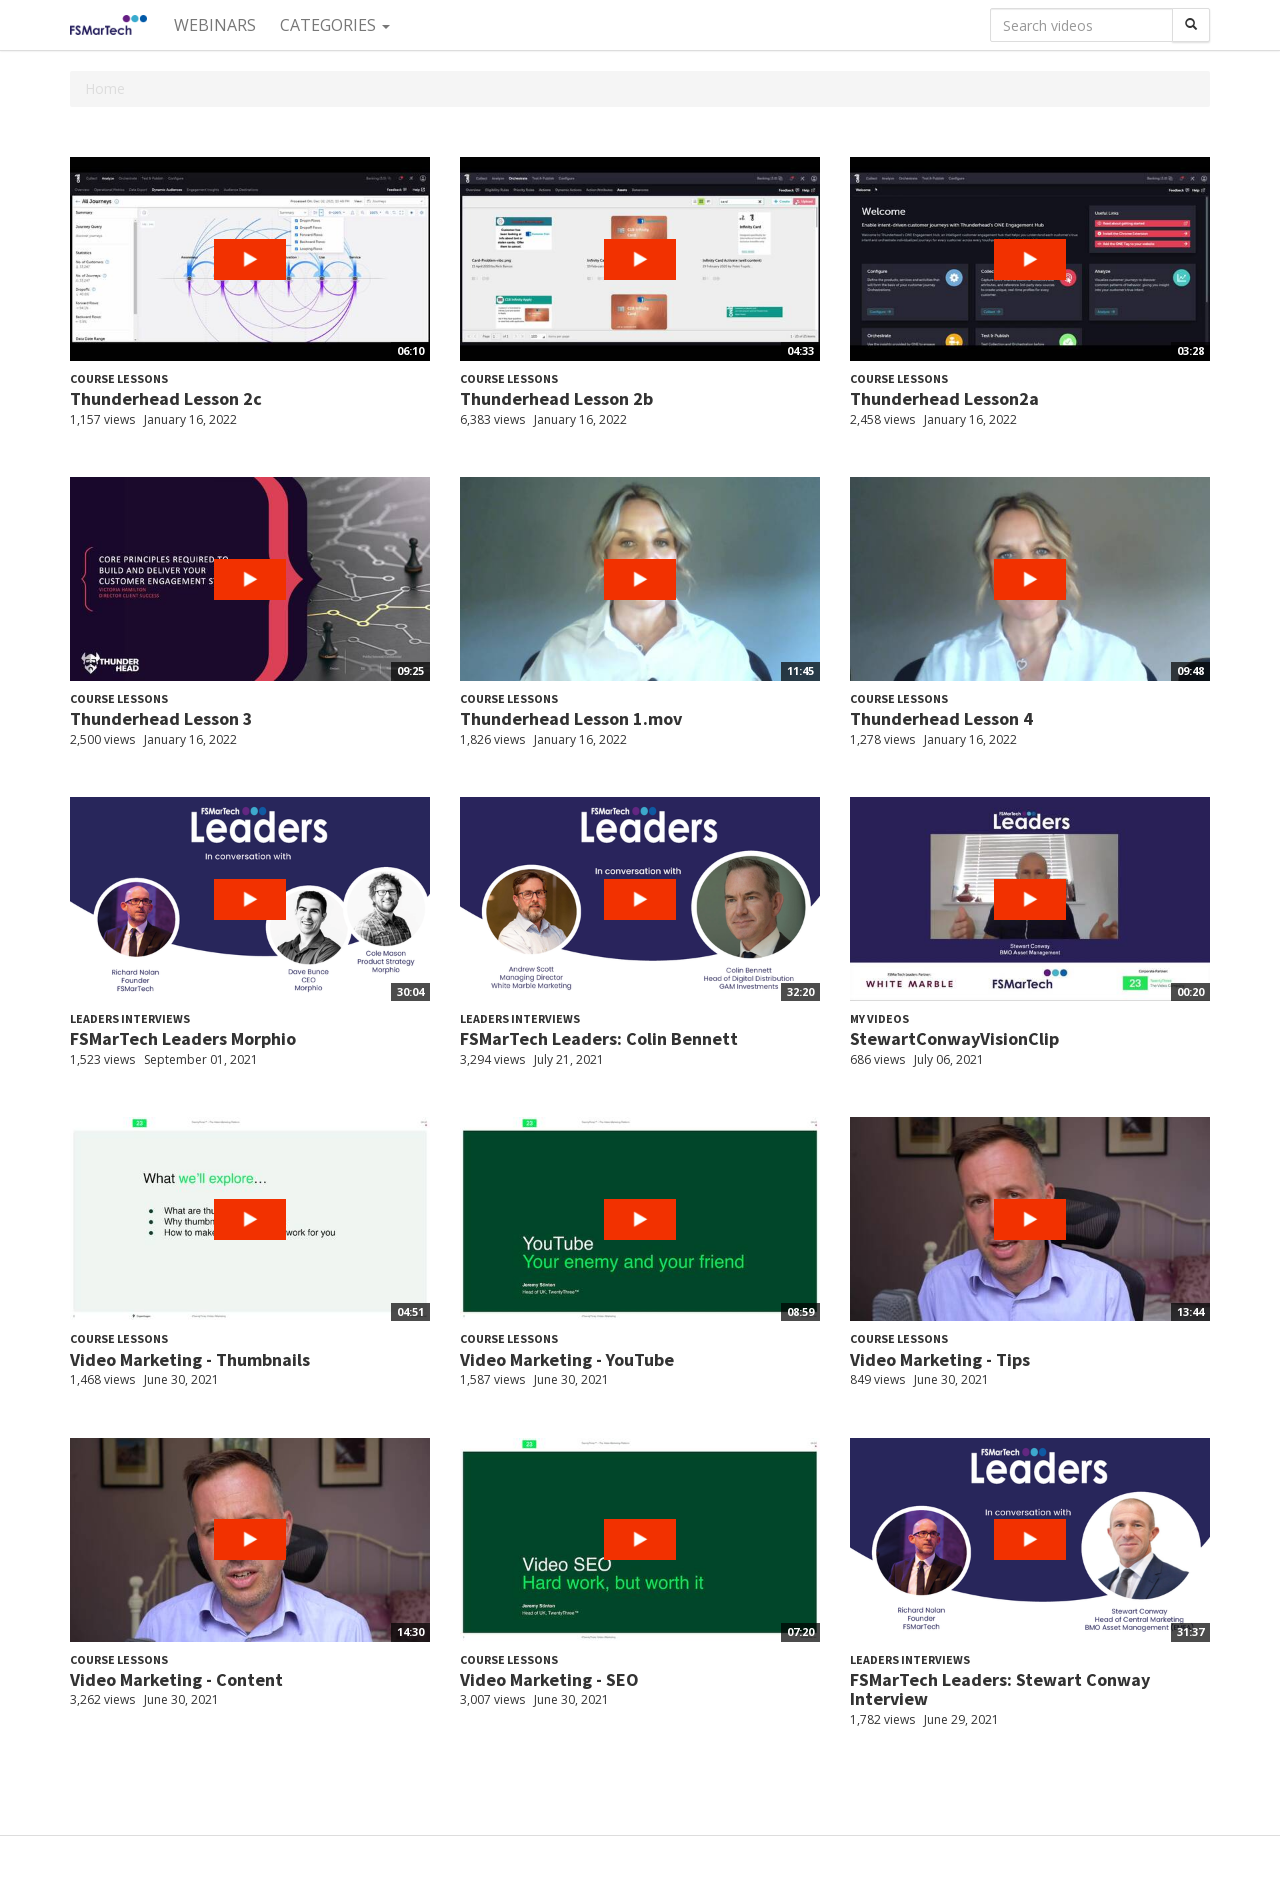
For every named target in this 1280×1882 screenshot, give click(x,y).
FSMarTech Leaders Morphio (183, 1038)
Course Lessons (119, 378)
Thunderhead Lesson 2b (556, 398)
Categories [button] (335, 25)
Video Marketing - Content (176, 1679)
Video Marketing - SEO (549, 1679)
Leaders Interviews (130, 1018)
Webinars (215, 25)
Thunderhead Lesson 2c (166, 398)
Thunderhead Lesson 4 (941, 718)
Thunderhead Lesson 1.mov (571, 718)
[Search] (1191, 25)
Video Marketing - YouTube (567, 1359)
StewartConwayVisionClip (954, 1038)
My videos (879, 1018)
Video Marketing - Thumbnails (190, 1359)
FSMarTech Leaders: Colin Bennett (599, 1038)
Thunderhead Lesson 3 (161, 718)
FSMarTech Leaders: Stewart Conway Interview (1000, 1689)
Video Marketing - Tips (940, 1359)
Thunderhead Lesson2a (944, 398)
